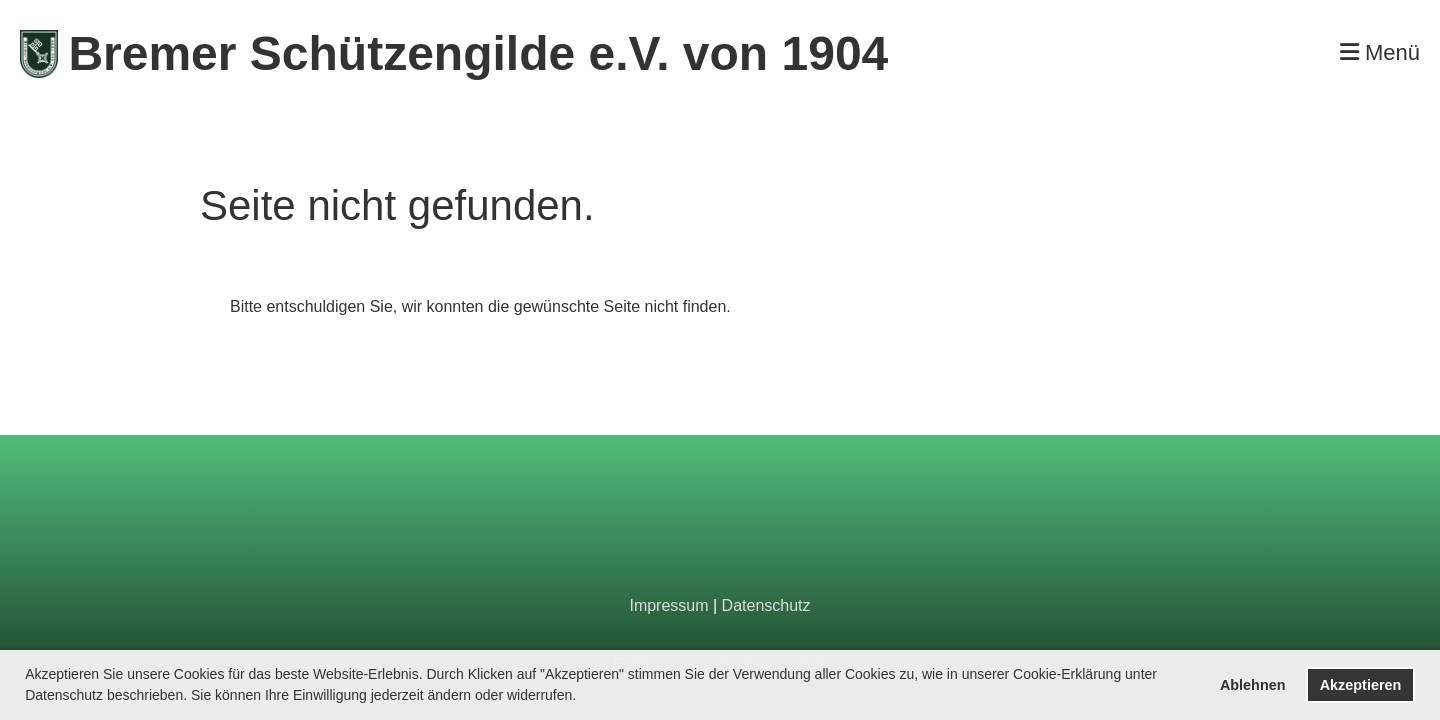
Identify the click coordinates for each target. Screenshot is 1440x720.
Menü (1380, 52)
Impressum (668, 605)
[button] (583, 697)
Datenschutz (766, 605)
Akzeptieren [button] (1361, 685)
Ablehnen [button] (1253, 685)
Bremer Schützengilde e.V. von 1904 (478, 53)
